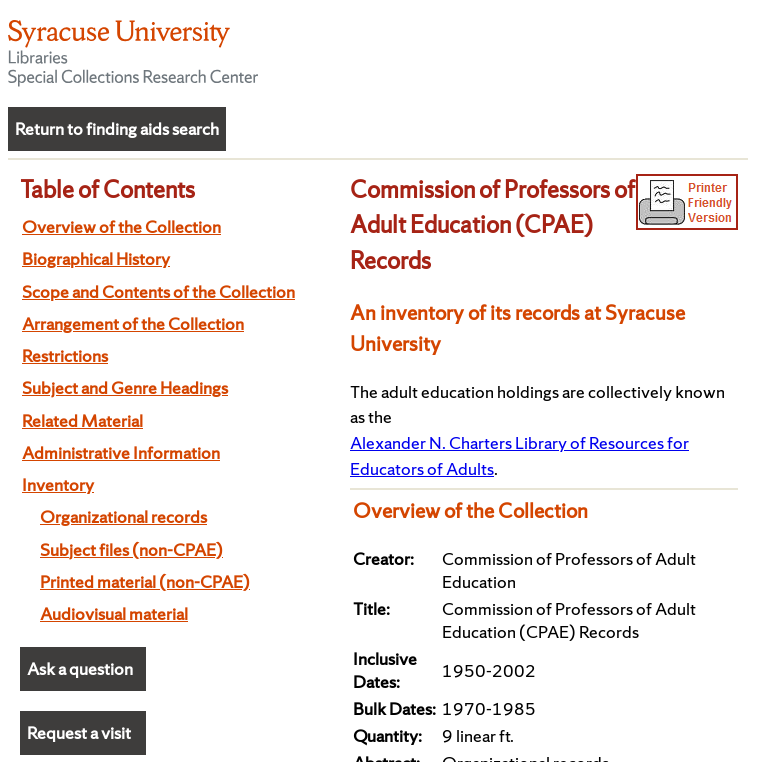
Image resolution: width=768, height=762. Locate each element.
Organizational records (123, 516)
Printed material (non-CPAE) (145, 581)
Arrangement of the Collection (133, 323)
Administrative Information (121, 452)
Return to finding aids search (117, 128)
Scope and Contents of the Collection (158, 291)
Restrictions (65, 355)
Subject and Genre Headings (125, 387)
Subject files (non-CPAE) (131, 549)
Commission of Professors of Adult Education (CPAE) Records (492, 225)
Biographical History (96, 258)
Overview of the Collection (121, 226)
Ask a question (80, 668)
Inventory (58, 484)
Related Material (82, 420)
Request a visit (79, 732)
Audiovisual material (114, 613)
